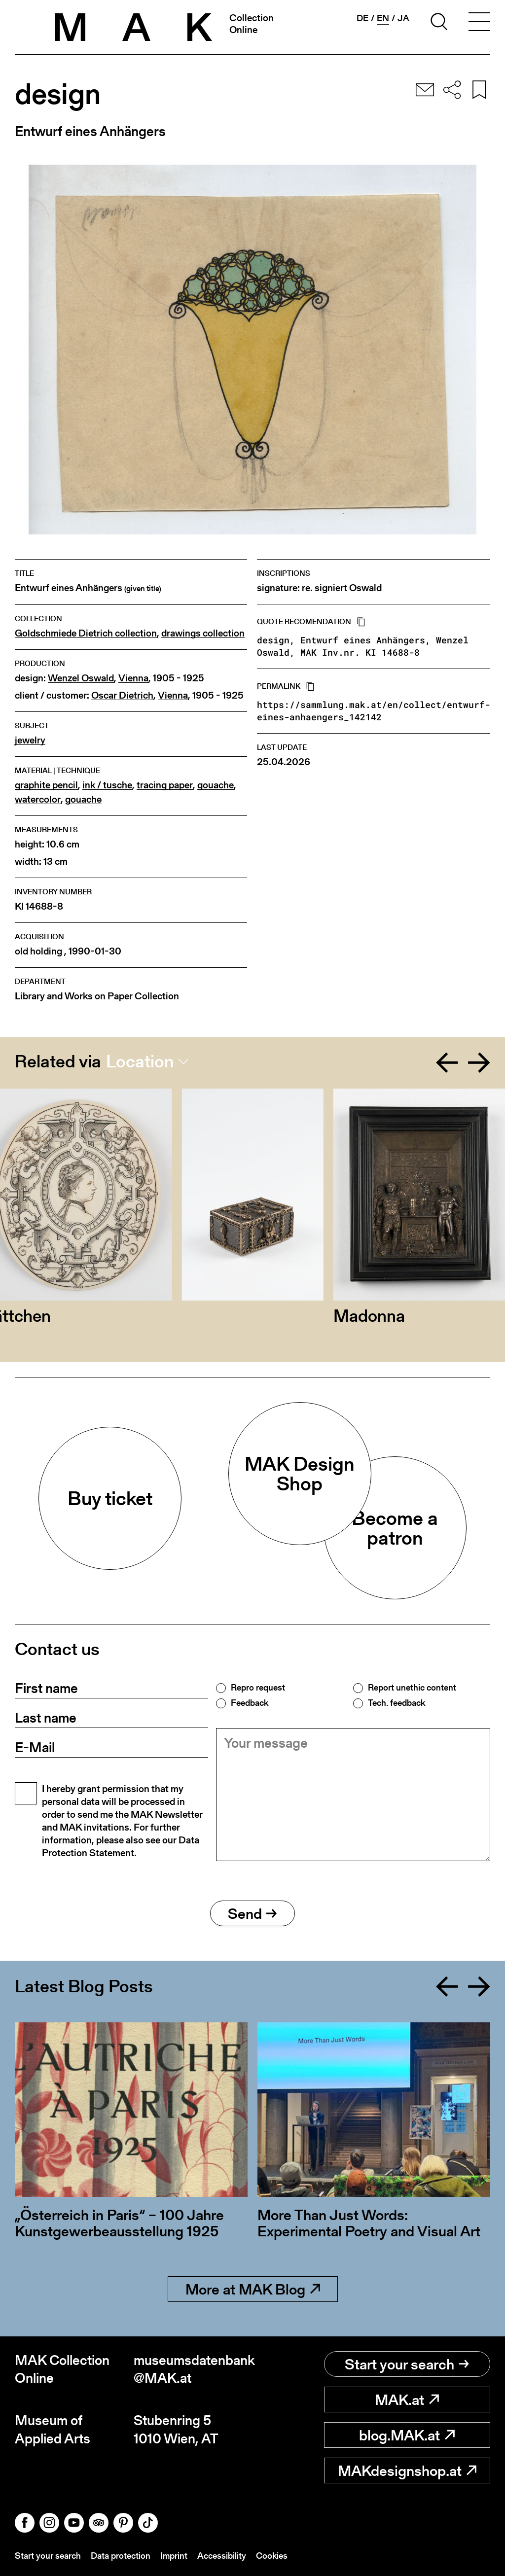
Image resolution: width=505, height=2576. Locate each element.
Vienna (133, 678)
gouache (215, 785)
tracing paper (165, 785)
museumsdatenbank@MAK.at (193, 2369)
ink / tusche (107, 785)
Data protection (120, 2555)
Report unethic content (412, 1687)
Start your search (407, 2364)
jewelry (30, 740)
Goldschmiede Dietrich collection (86, 633)
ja (403, 18)
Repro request (258, 1687)
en (383, 18)
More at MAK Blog (252, 2289)
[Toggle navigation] (479, 23)
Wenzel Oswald (81, 678)
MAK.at (407, 2399)
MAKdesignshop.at (407, 2470)
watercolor (38, 799)
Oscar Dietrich (122, 695)
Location (140, 1061)
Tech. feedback (396, 1702)
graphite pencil (46, 785)
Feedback (249, 1702)
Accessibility (221, 2555)
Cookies (272, 2555)
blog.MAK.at (407, 2435)
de (362, 18)
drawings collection (203, 633)
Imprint (173, 2555)
